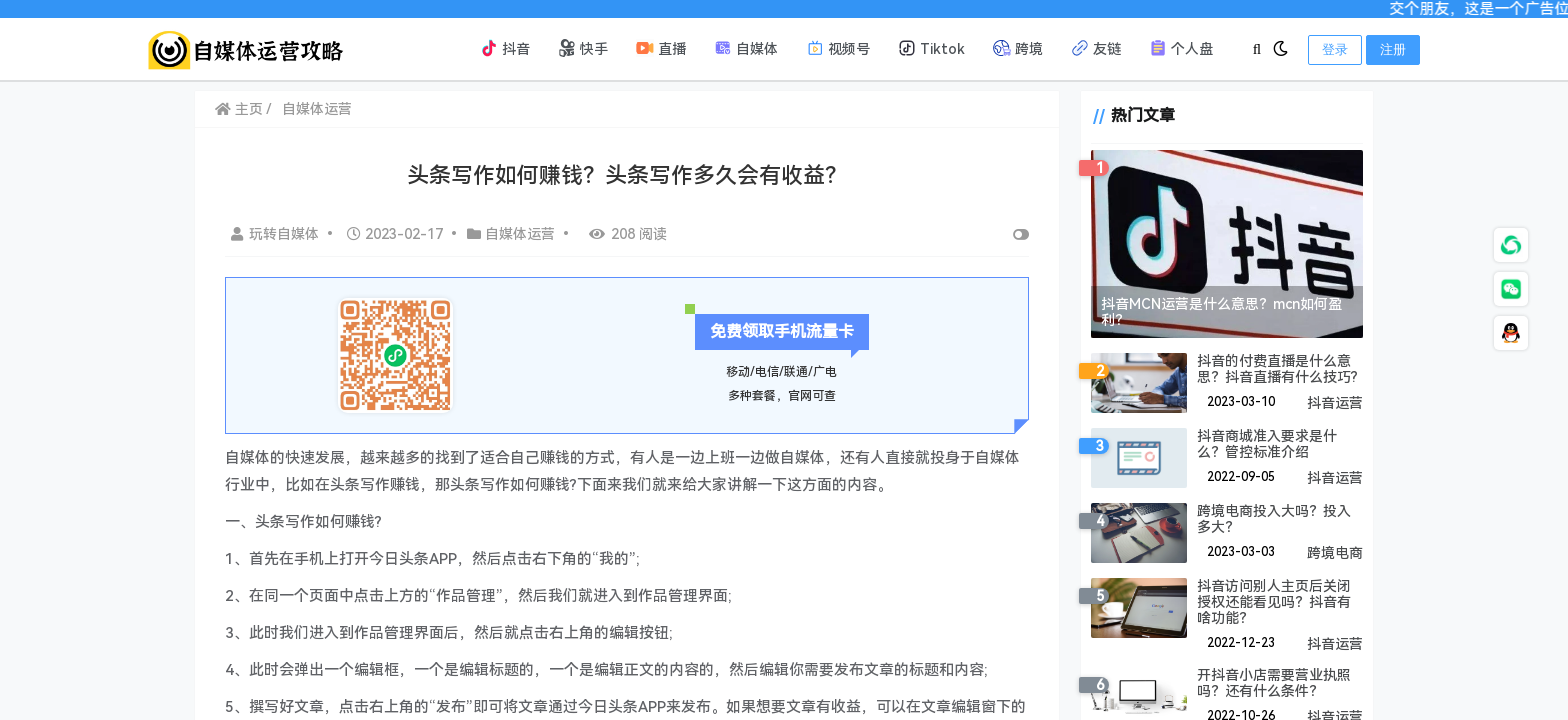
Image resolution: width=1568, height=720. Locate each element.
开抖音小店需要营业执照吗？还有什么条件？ (1266, 683)
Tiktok (931, 48)
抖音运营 (1335, 403)
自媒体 (746, 48)
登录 (1335, 49)
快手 (583, 48)
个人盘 (1181, 48)
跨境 (1018, 48)
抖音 (505, 48)
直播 (661, 48)
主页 (239, 109)
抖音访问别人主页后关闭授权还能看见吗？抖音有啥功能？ (1273, 602)
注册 (1393, 49)
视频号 (838, 48)
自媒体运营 (317, 109)
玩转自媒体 (277, 234)
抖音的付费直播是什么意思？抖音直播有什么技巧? (1269, 369)
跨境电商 (1335, 553)
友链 (1096, 48)
